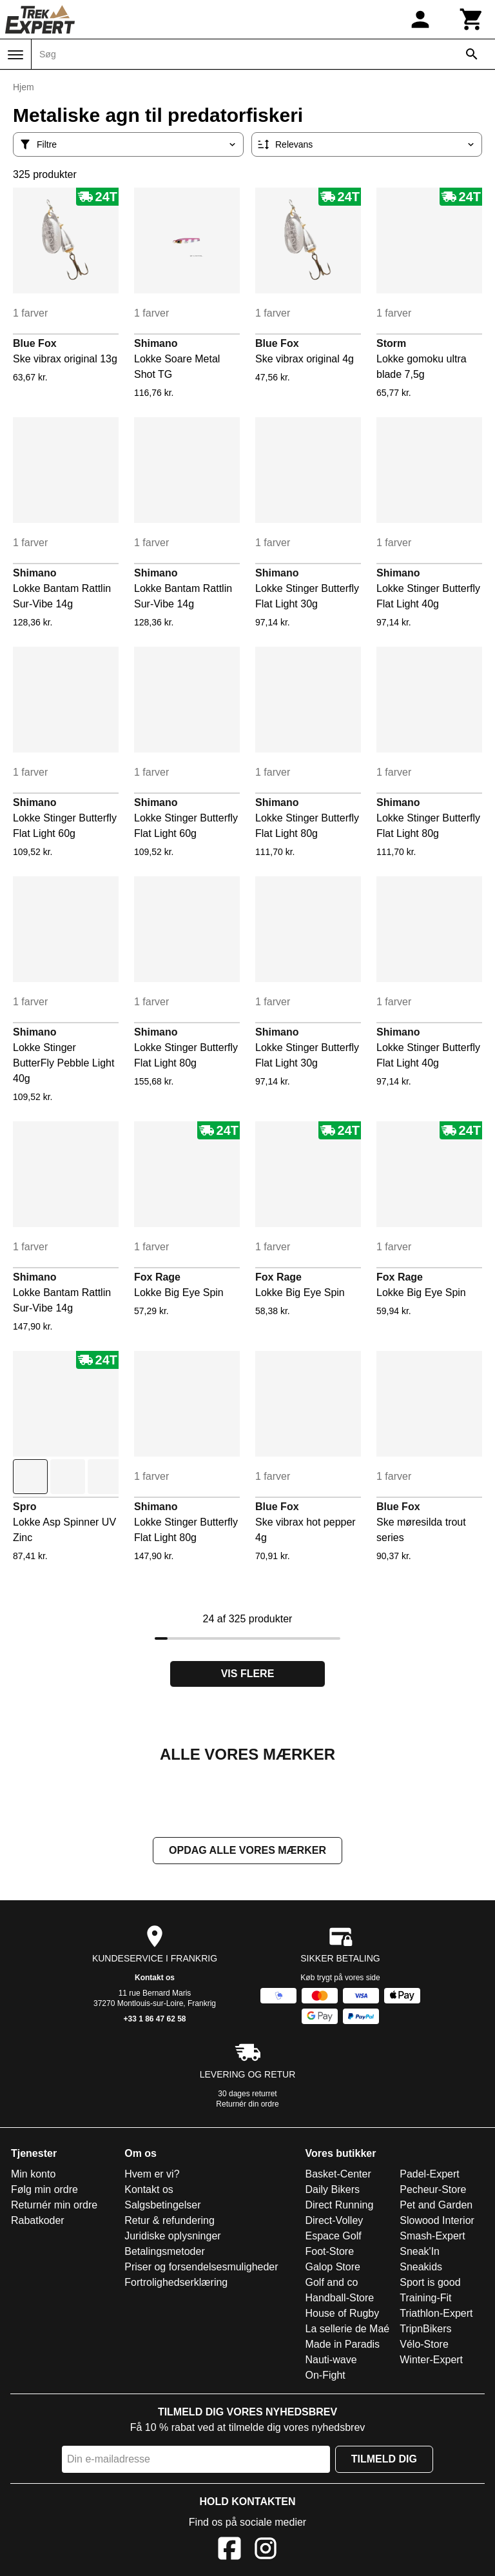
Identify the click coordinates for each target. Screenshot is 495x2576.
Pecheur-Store (433, 2190)
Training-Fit (425, 2299)
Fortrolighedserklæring (176, 2283)
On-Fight (325, 2376)
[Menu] (15, 54)
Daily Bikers (333, 2190)
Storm (391, 343)
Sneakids (421, 2268)
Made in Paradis (343, 2345)
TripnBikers (425, 2330)
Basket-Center (338, 2175)
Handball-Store (340, 2299)
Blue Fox (35, 343)
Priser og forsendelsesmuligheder (201, 2268)
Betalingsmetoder (164, 2252)
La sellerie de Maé (348, 2330)
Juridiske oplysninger (172, 2237)
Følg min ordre (44, 2190)
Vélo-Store (424, 2345)
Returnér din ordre (247, 2105)
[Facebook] (229, 2552)
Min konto (33, 2175)
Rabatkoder (37, 2221)
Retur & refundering (169, 2221)
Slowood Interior (437, 2221)
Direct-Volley (335, 2221)
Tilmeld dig (384, 2460)
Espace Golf (334, 2237)
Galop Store (333, 2268)
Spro (24, 1506)
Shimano (156, 343)
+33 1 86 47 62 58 (154, 2020)
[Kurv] (472, 19)
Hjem (23, 87)
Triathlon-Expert (436, 2314)
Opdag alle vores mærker (247, 1851)
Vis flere (248, 1673)
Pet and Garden (436, 2206)
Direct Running (340, 2206)
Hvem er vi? (151, 2175)
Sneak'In (420, 2252)
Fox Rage (157, 1277)
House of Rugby (343, 2314)
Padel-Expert (430, 2175)
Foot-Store (330, 2252)
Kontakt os (155, 1978)
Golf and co (332, 2283)
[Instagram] (265, 2552)
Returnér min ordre (54, 2206)
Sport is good (430, 2283)
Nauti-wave (331, 2360)
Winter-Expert (431, 2360)
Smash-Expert (432, 2237)
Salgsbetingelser (162, 2206)
